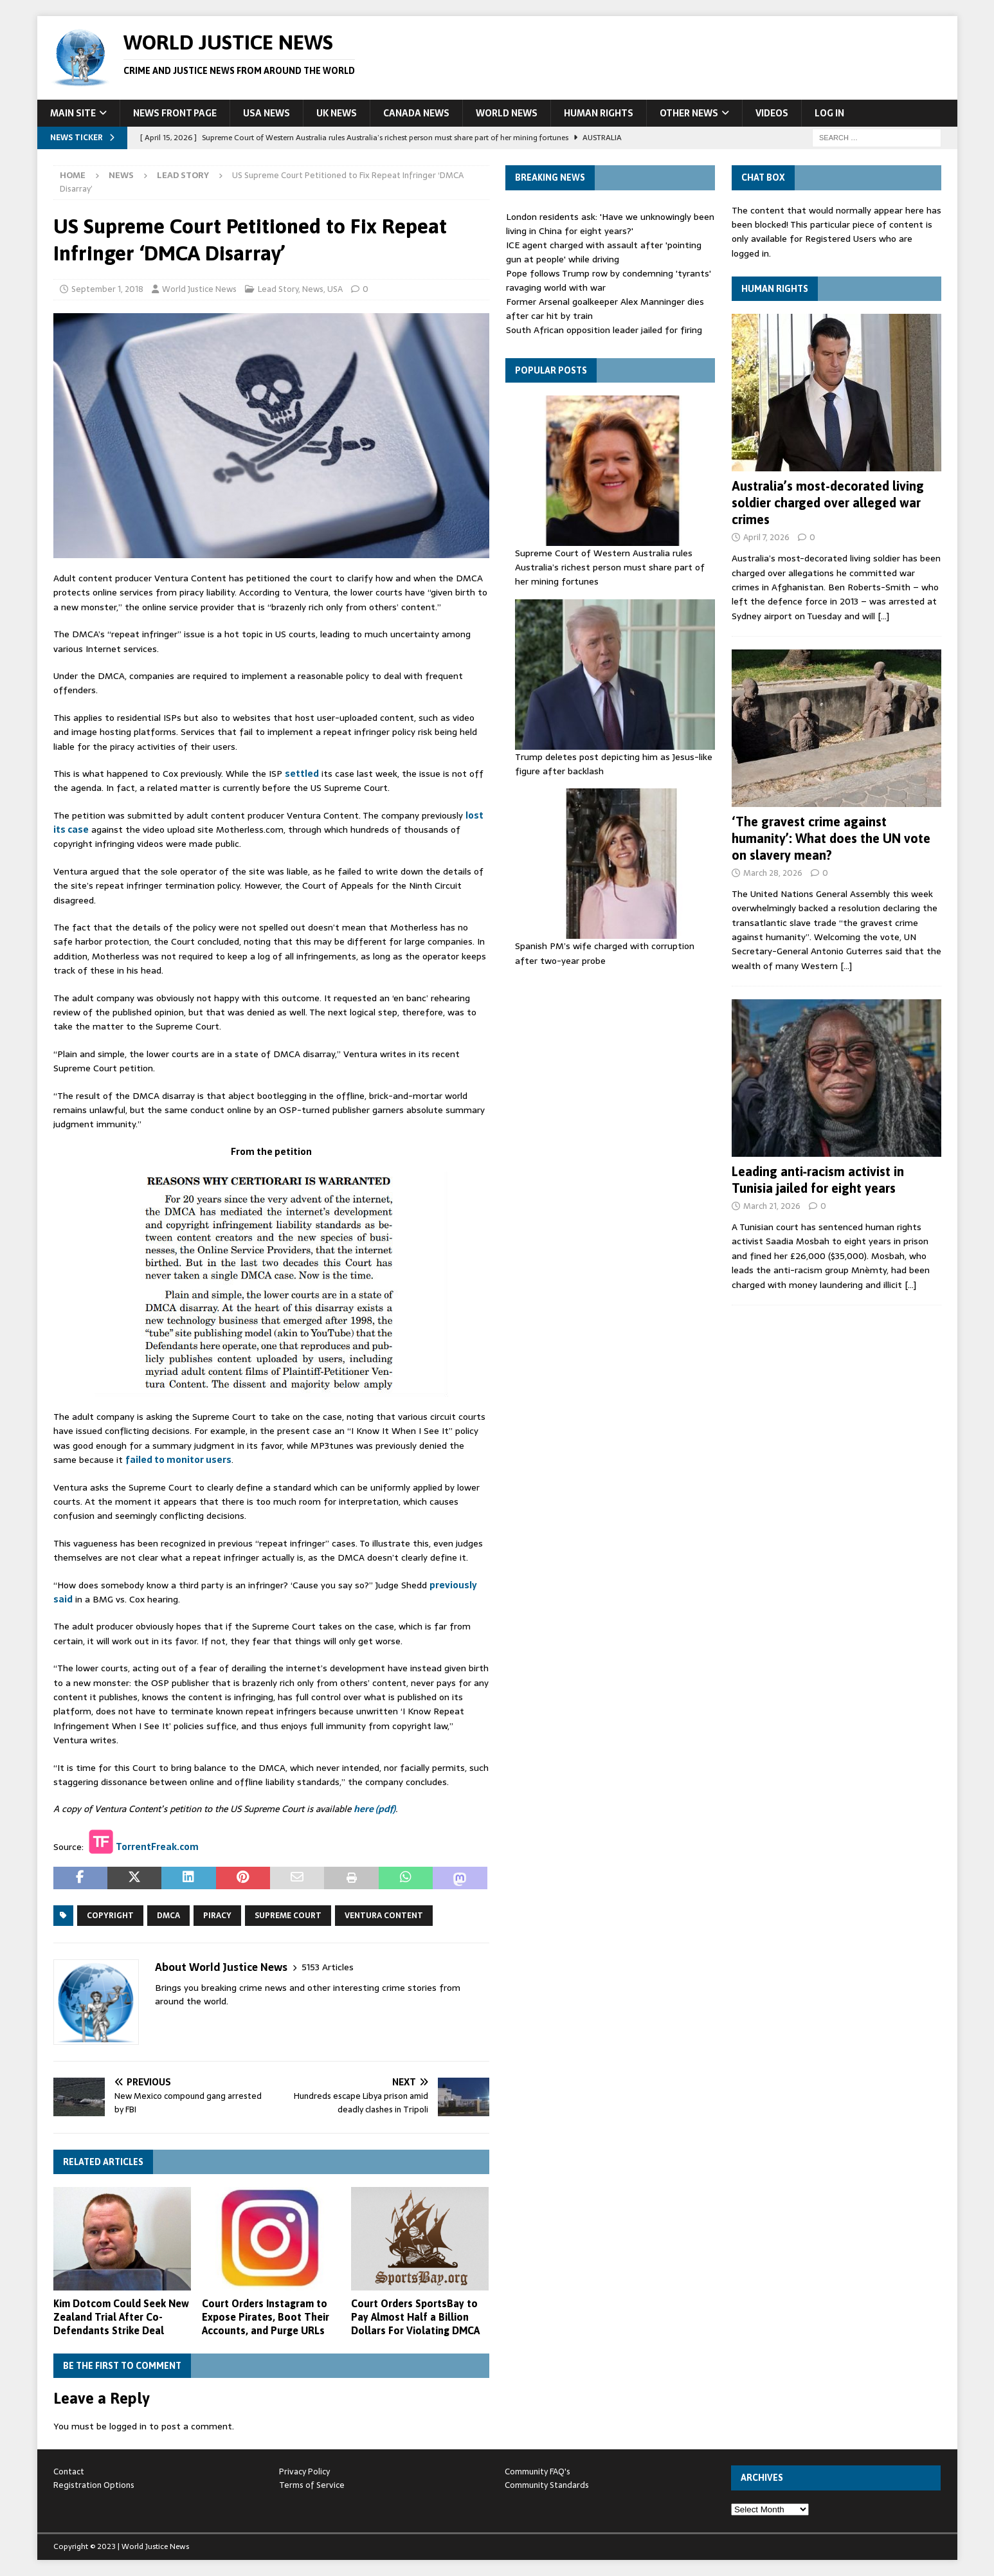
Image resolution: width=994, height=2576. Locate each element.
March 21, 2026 (771, 1206)
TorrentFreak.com (157, 1846)
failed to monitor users (178, 1460)
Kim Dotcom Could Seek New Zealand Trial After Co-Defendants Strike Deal (121, 2317)
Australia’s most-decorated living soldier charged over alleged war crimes (828, 502)
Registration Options (93, 2485)
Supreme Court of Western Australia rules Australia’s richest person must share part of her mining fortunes (610, 567)
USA (335, 289)
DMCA (168, 1915)
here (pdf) (374, 1809)
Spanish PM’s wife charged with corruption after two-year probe (604, 953)
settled (302, 773)
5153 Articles (328, 1967)
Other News (689, 113)
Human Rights (598, 113)
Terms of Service (312, 2485)
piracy (217, 1915)
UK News (336, 113)
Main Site (73, 113)
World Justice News (199, 289)
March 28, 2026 (772, 873)
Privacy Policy (304, 2471)
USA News (266, 113)
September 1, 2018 (107, 289)
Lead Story (278, 289)
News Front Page (175, 113)
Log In (829, 113)
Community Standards (547, 2485)
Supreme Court (288, 1915)
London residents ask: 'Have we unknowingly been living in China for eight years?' (610, 224)
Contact (68, 2471)
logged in (128, 2426)
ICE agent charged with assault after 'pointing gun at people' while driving (603, 252)
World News (507, 113)
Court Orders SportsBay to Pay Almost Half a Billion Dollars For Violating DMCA (415, 2317)
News (121, 175)
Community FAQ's (537, 2471)
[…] (883, 616)
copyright (110, 1915)
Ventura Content (384, 1915)
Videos (771, 113)
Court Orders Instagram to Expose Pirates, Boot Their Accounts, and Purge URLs (265, 2317)
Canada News (416, 113)
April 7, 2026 (766, 537)
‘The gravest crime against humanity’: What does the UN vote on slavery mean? (831, 838)
